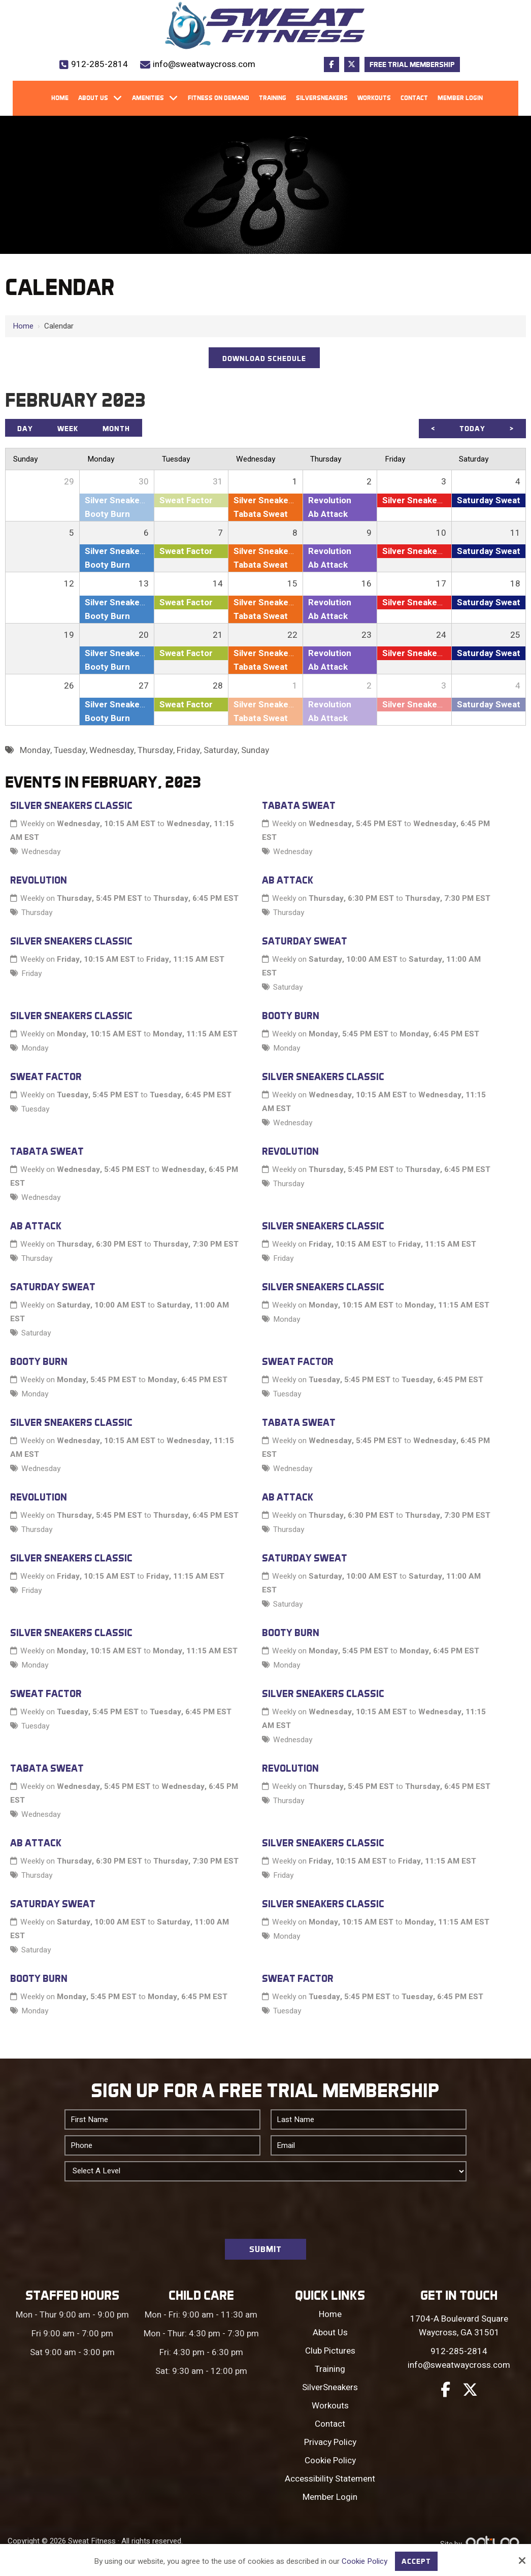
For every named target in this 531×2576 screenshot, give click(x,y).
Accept (416, 2561)
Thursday (36, 912)
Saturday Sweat (304, 941)
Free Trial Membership (412, 64)
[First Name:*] (162, 2119)
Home (23, 326)
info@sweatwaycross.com (204, 64)
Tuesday (35, 1109)
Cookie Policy (364, 2561)
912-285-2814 (99, 64)
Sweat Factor (46, 1076)
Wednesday (40, 851)
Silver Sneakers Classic (71, 805)
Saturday (288, 987)
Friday (31, 973)
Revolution (38, 880)
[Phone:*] (162, 2145)
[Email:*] (369, 2145)
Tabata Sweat (299, 805)
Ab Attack (287, 880)
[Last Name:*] (369, 2119)
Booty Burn (290, 1015)
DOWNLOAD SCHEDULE (264, 358)
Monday (34, 1048)
